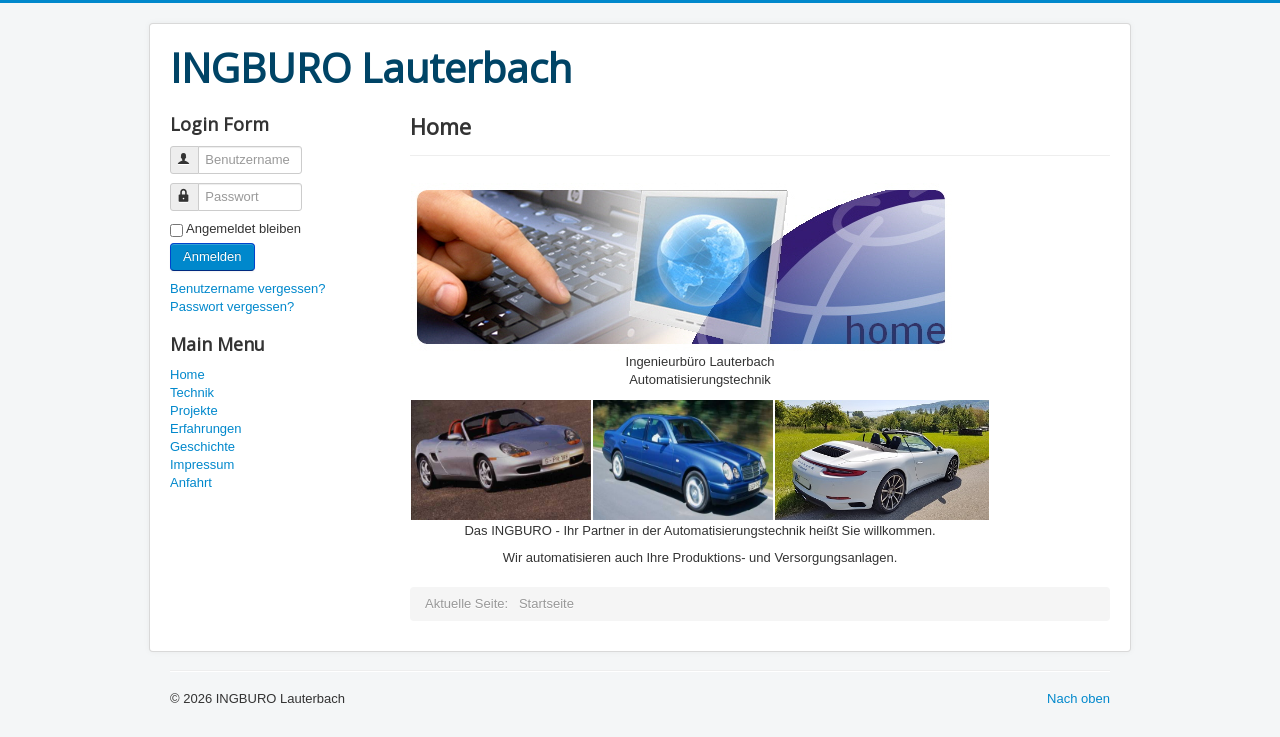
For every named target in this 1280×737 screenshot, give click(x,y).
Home (187, 374)
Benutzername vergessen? (247, 288)
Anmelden (212, 256)
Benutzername (193, 151)
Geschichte (202, 446)
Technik (192, 392)
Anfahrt (191, 482)
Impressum (202, 464)
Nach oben (1078, 698)
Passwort (193, 188)
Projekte (194, 410)
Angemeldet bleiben (243, 228)
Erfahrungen (206, 428)
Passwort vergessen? (232, 306)
